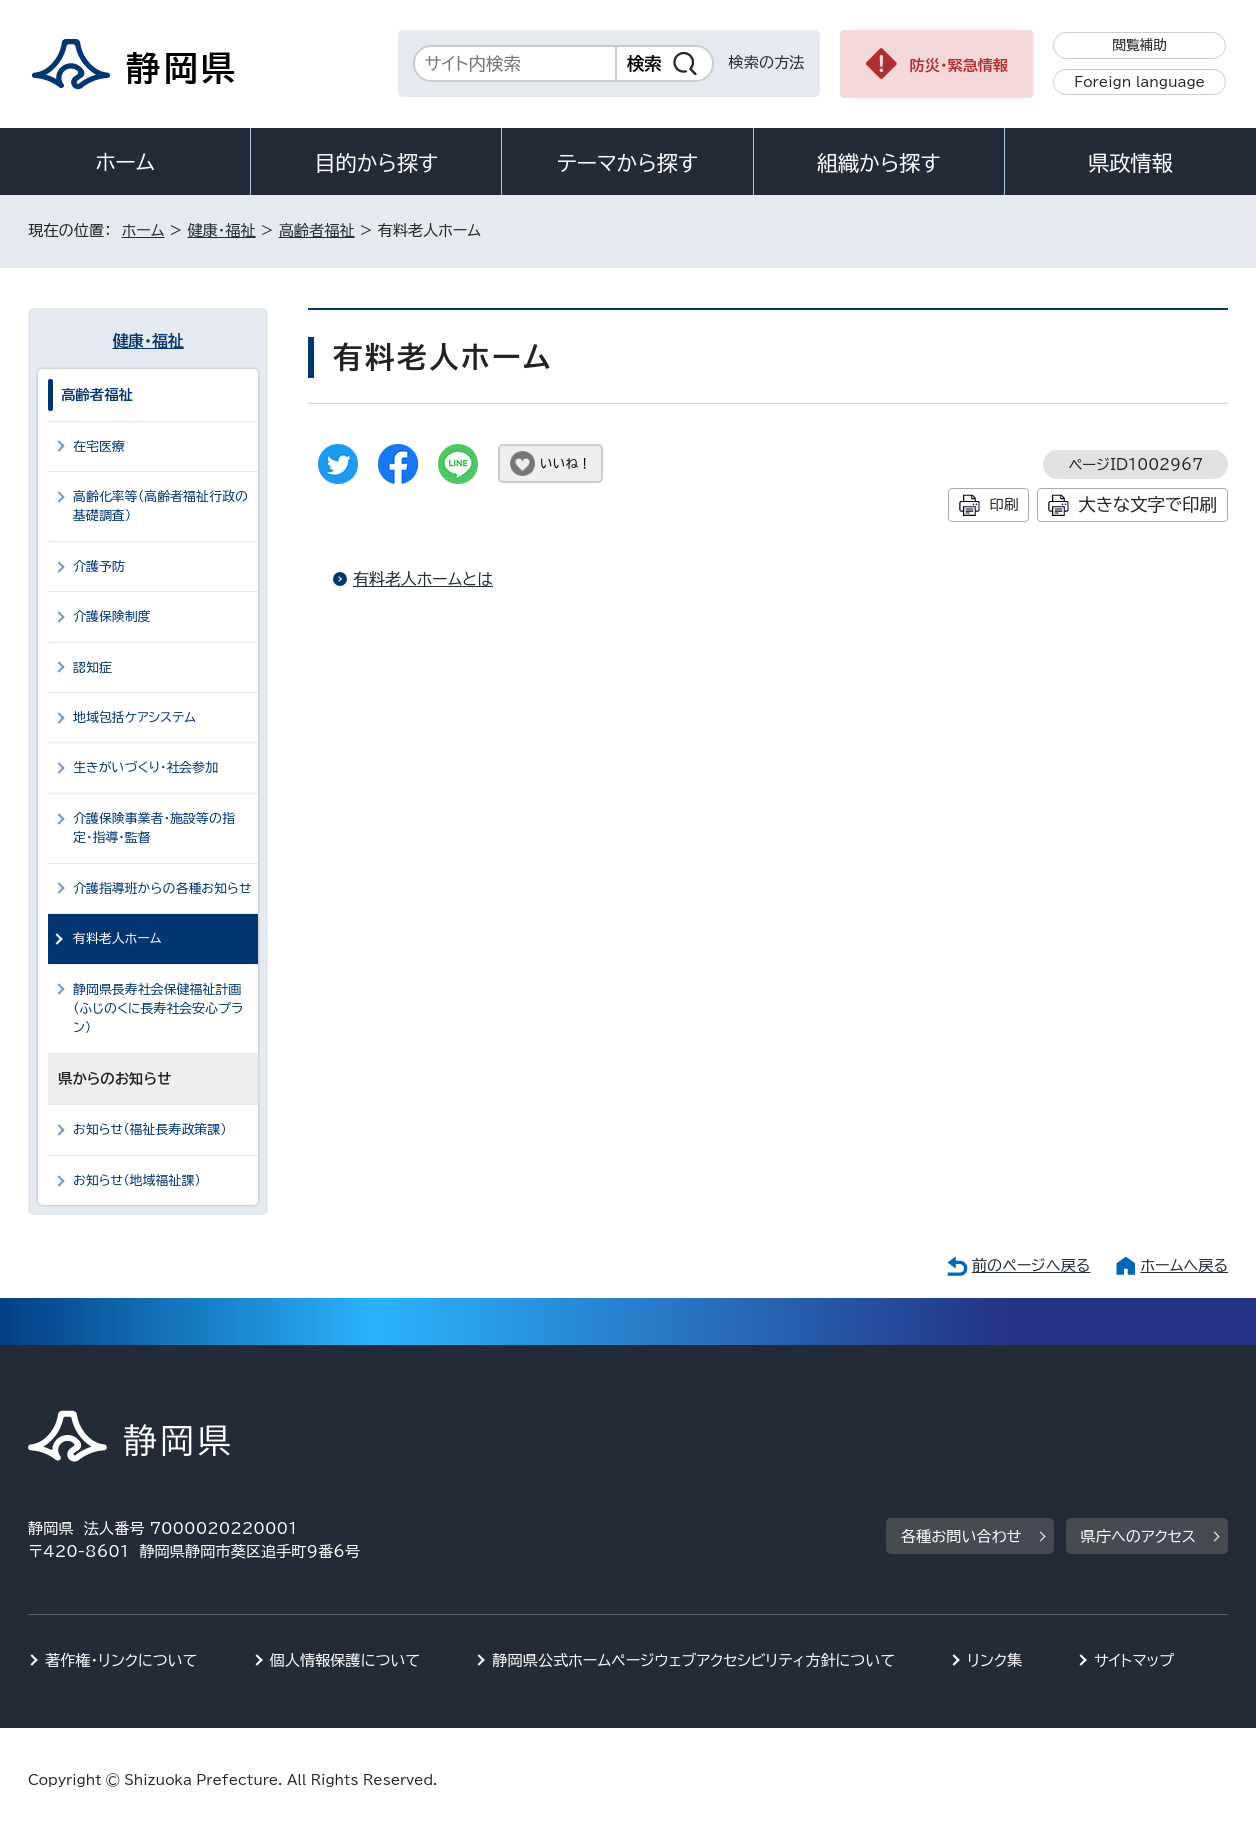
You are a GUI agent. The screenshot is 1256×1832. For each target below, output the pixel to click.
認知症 (92, 667)
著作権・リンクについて (121, 1660)
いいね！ (565, 463)
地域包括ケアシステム (134, 717)
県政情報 (1130, 163)
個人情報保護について (345, 1660)
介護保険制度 (112, 616)
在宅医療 (99, 446)
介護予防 (99, 566)
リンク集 (994, 1660)
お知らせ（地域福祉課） (137, 1180)
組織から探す (879, 163)
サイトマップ (1134, 1660)
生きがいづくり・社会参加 (145, 767)
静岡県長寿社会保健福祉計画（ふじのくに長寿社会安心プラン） (158, 1009)
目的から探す (376, 163)
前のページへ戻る (1031, 1265)
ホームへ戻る (1184, 1265)
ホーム (125, 162)
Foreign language (1139, 82)
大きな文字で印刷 (1147, 504)
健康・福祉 (221, 230)
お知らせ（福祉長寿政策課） (150, 1129)
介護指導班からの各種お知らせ (162, 888)
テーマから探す (627, 163)
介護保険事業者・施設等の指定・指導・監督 (154, 828)
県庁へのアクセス (1138, 1536)
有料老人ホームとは (423, 579)
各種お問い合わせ (961, 1536)
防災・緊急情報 (959, 65)
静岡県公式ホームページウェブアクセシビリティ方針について (693, 1660)
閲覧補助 (1139, 45)
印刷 (1003, 504)
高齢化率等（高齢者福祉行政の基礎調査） (160, 506)
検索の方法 (767, 62)
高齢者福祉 (317, 230)
